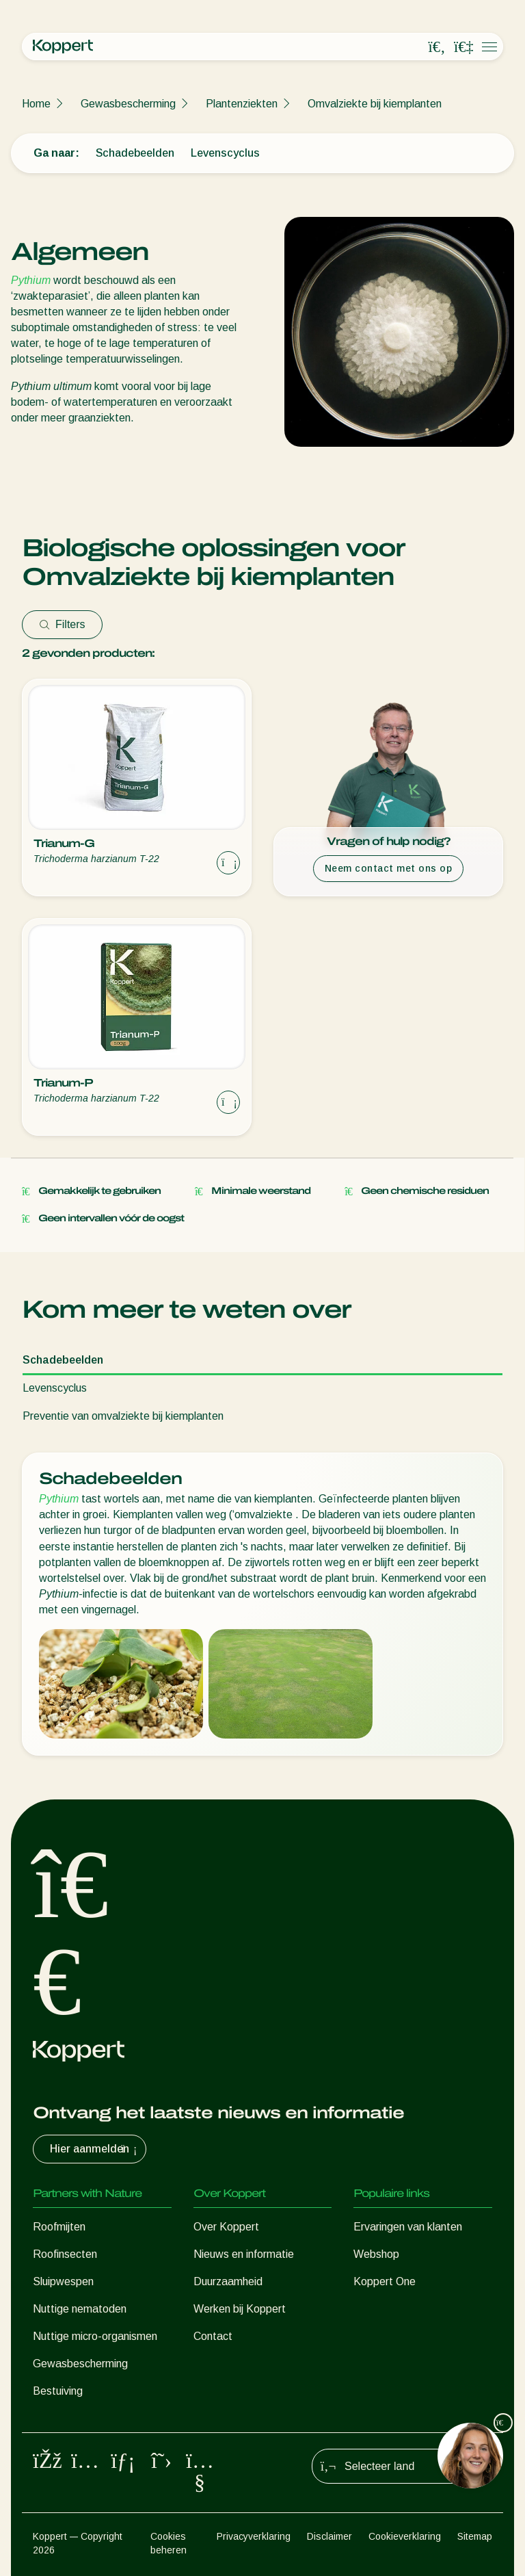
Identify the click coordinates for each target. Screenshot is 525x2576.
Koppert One (384, 2281)
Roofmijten (59, 2227)
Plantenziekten (242, 103)
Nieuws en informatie (243, 2254)
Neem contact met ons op (389, 868)
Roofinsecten (65, 2254)
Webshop (376, 2254)
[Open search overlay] (436, 47)
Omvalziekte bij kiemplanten (375, 103)
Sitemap (474, 2536)
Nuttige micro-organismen (95, 2336)
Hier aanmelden (95, 2149)
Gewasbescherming (128, 103)
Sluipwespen (63, 2281)
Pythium (31, 280)
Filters (62, 624)
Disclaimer (329, 2536)
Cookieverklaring (404, 2536)
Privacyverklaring (254, 2536)
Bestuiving (58, 2391)
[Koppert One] (463, 47)
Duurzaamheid (227, 2281)
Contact (212, 2336)
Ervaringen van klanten (407, 2227)
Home (36, 103)
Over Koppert (226, 2227)
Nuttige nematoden (79, 2309)
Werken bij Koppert (239, 2309)
